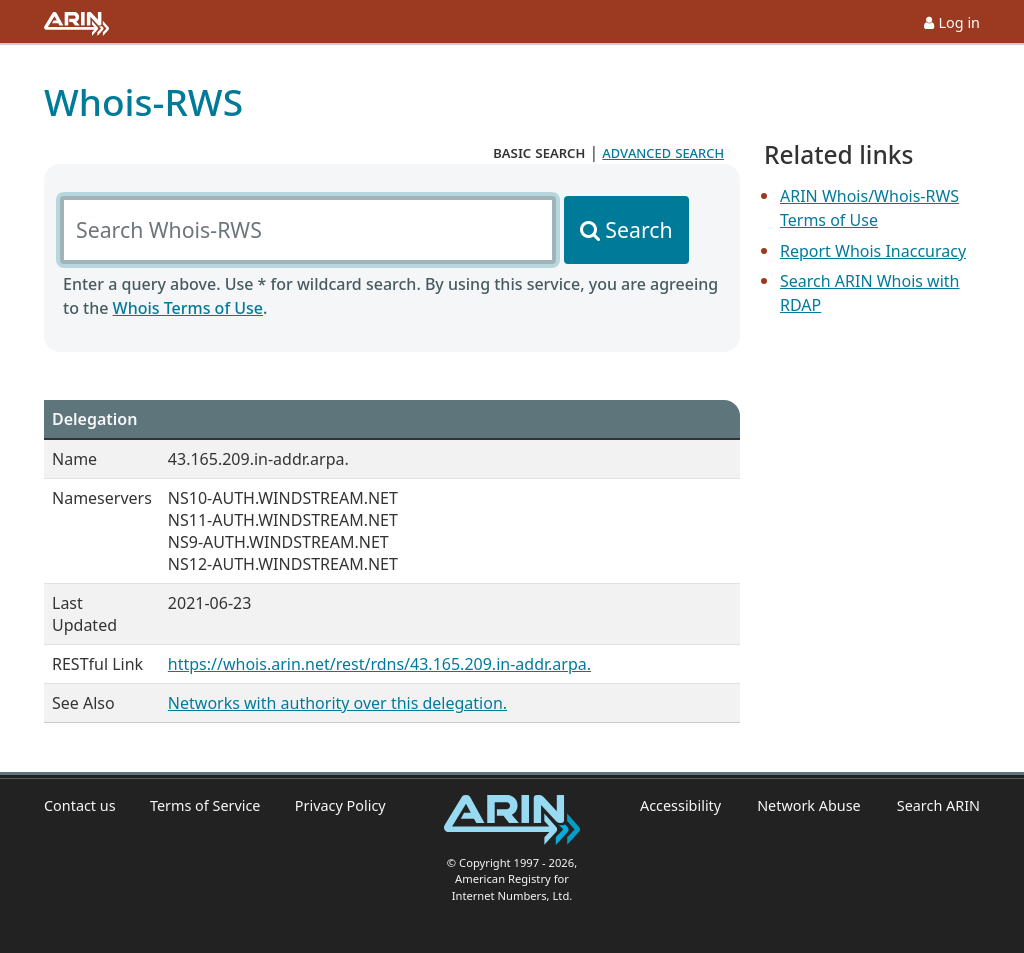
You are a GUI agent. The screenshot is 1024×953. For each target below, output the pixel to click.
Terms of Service (205, 805)
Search (638, 229)
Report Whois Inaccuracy (873, 251)
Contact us (80, 805)
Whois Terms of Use (188, 308)
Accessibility (680, 805)
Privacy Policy (340, 805)
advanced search (663, 152)
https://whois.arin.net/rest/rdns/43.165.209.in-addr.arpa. (379, 664)
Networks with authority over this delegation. (337, 703)
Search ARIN (938, 805)
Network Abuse (809, 805)
